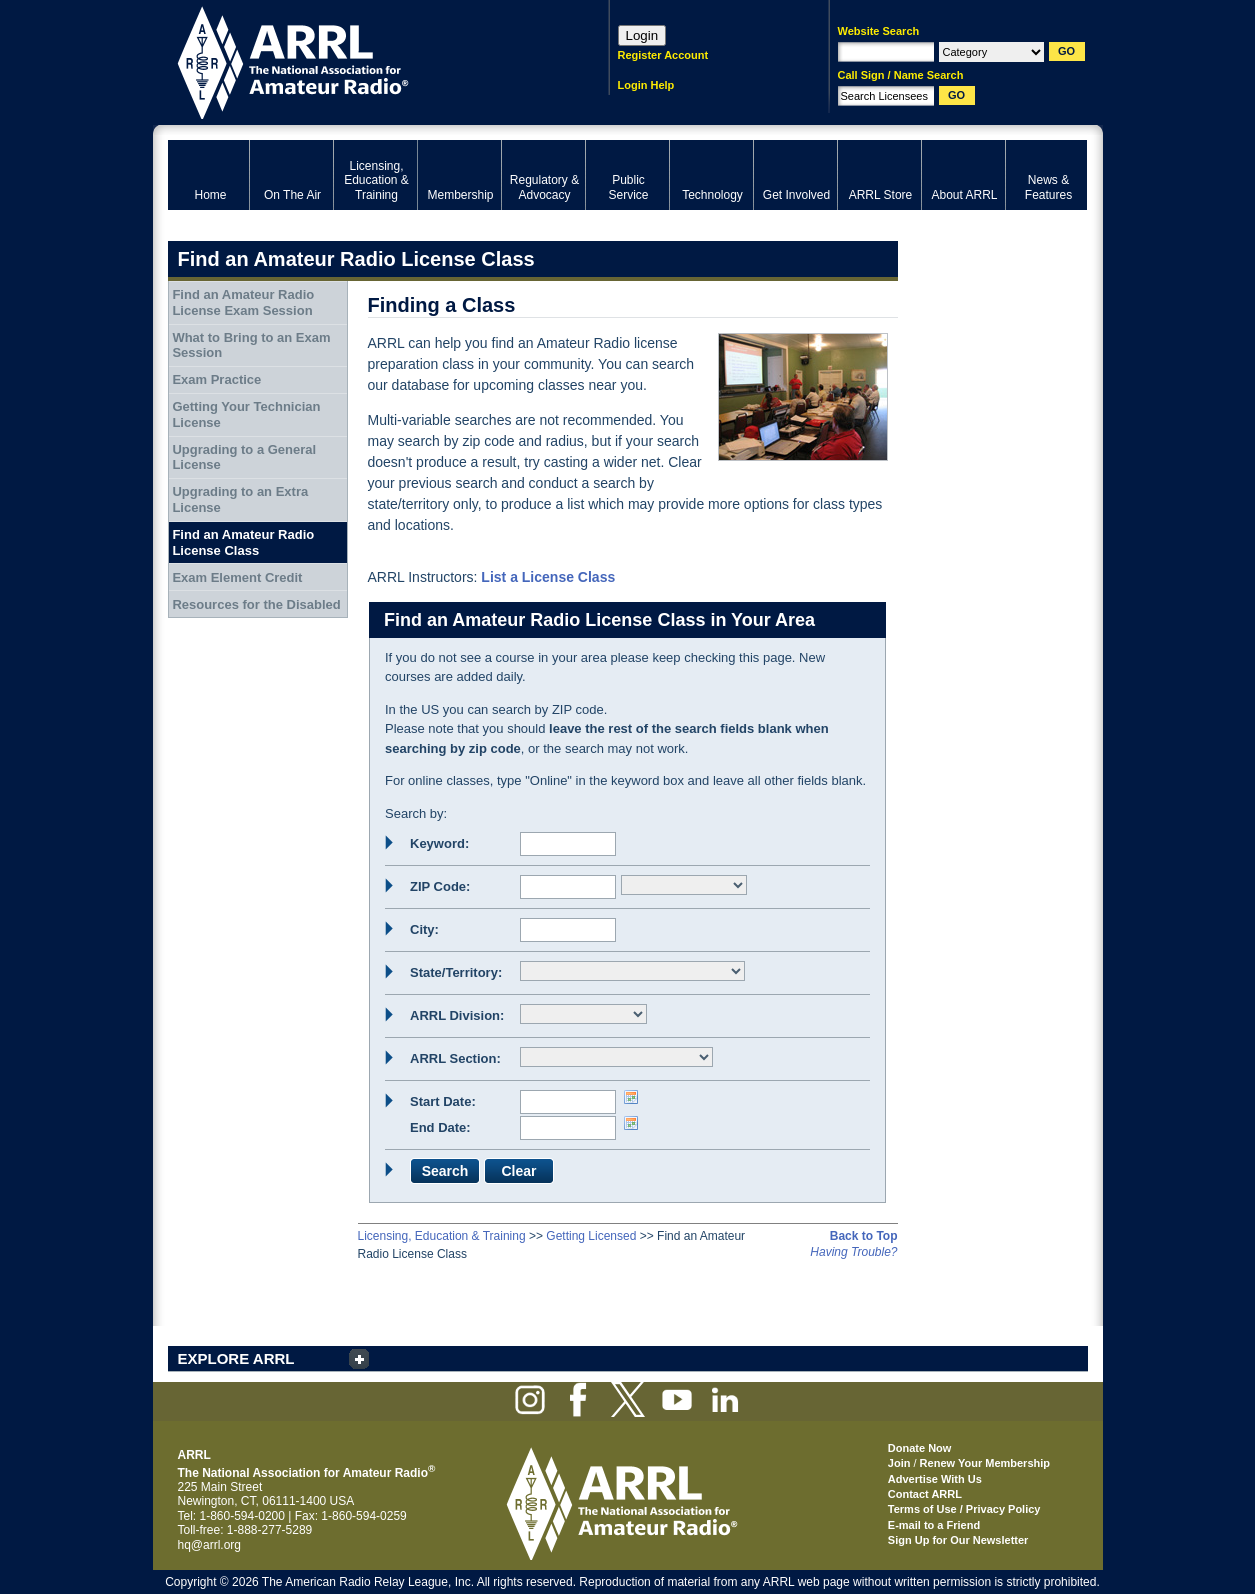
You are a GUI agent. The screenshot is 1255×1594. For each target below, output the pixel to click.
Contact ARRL (925, 1494)
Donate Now (920, 1448)
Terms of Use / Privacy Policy (964, 1509)
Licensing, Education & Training (442, 1236)
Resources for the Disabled (256, 604)
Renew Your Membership (985, 1463)
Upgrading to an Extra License (240, 499)
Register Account (663, 55)
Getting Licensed (591, 1236)
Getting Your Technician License (246, 414)
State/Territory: (456, 972)
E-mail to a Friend (934, 1525)
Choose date (631, 1097)
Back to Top (864, 1236)
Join (899, 1463)
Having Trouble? (853, 1252)
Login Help (646, 85)
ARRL (362, 60)
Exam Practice (216, 379)
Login (642, 35)
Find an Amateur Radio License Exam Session (243, 302)
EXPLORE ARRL (236, 1358)
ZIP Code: (440, 886)
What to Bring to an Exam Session (251, 345)
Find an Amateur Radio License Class (243, 542)
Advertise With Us (935, 1479)
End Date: (440, 1127)
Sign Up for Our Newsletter (958, 1540)
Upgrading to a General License (244, 457)
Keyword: (439, 843)
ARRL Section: (455, 1058)
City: (424, 929)
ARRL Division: (457, 1015)
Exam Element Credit (237, 577)
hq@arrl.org (210, 1545)
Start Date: (443, 1101)
